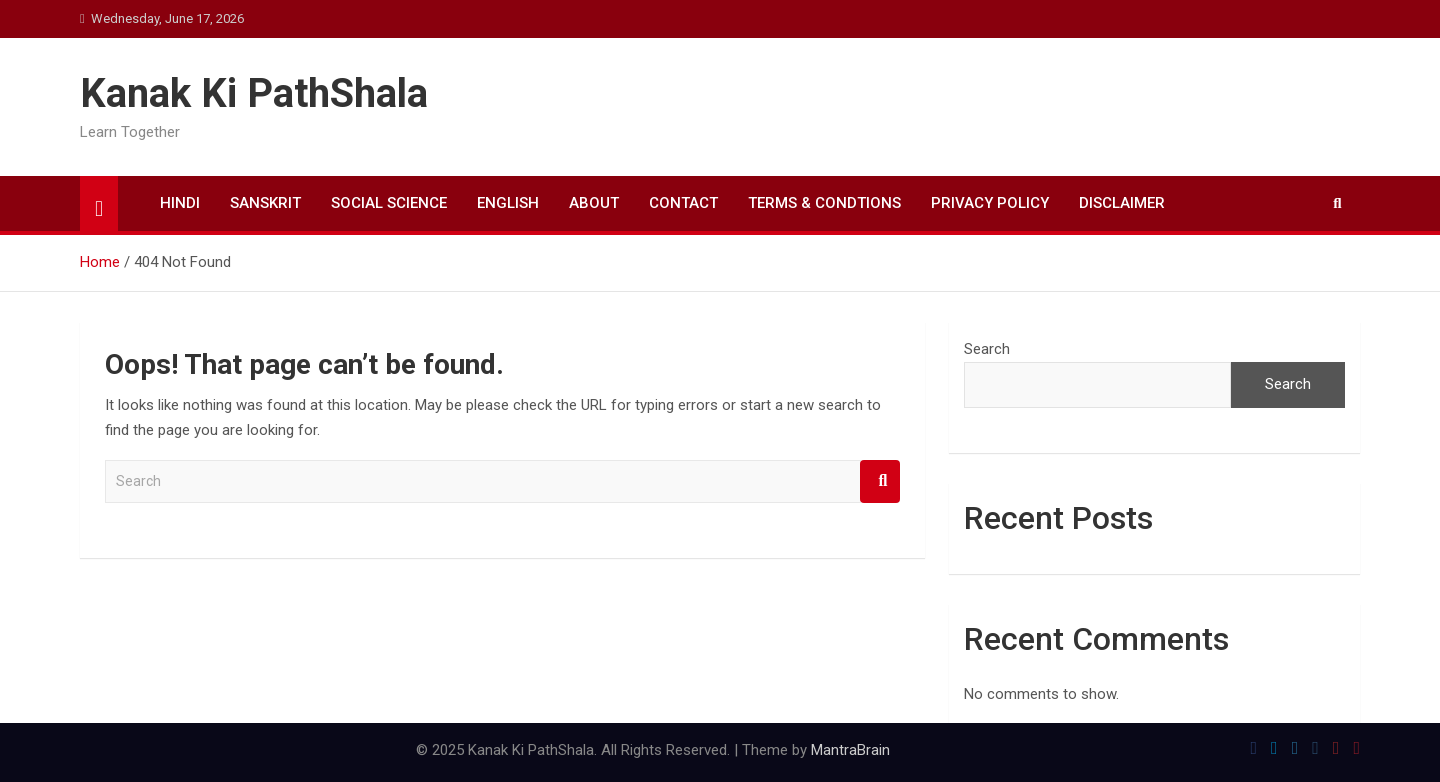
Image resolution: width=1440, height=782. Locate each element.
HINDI (180, 203)
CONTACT (683, 203)
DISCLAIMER (1122, 203)
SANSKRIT (265, 203)
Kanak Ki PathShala (254, 93)
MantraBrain (850, 750)
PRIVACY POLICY (990, 203)
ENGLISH (508, 203)
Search (880, 481)
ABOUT (594, 203)
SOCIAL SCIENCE (389, 203)
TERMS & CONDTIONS (824, 203)
